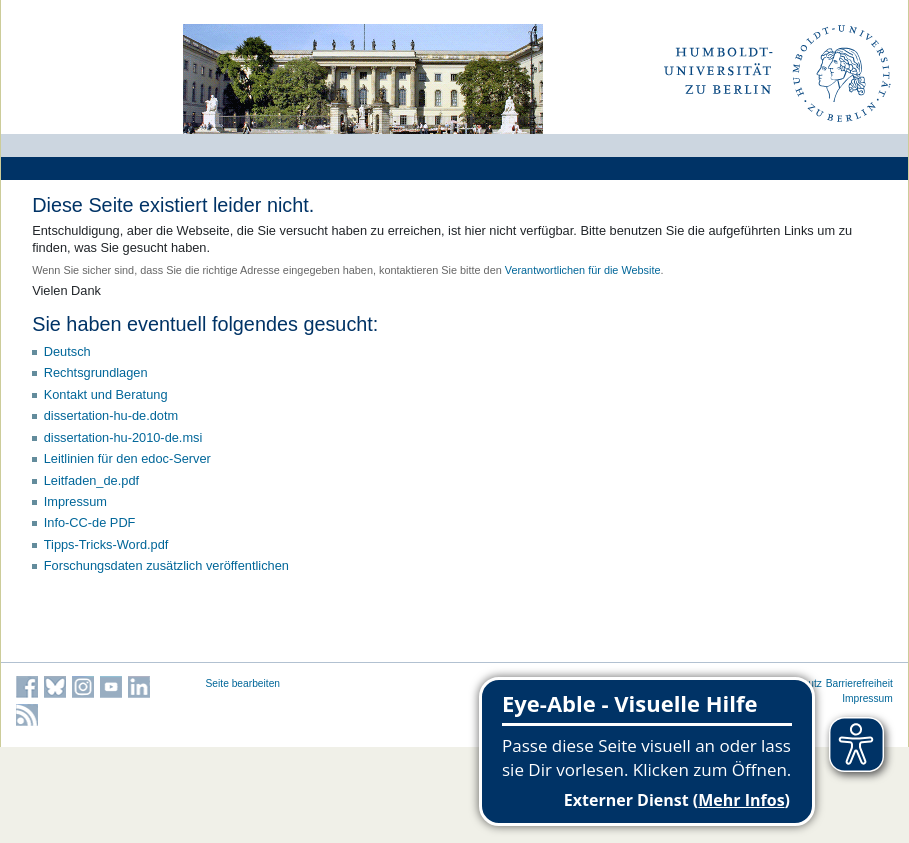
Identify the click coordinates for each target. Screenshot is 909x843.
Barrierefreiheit (859, 683)
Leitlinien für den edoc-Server (127, 458)
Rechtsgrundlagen (96, 372)
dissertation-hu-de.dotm (111, 415)
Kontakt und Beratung (106, 394)
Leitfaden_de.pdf (91, 480)
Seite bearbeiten (243, 683)
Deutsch (67, 351)
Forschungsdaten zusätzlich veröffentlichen (166, 565)
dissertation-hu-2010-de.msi (123, 437)
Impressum (75, 501)
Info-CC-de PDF (90, 522)
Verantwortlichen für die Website (583, 270)
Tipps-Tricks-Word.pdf (106, 544)
